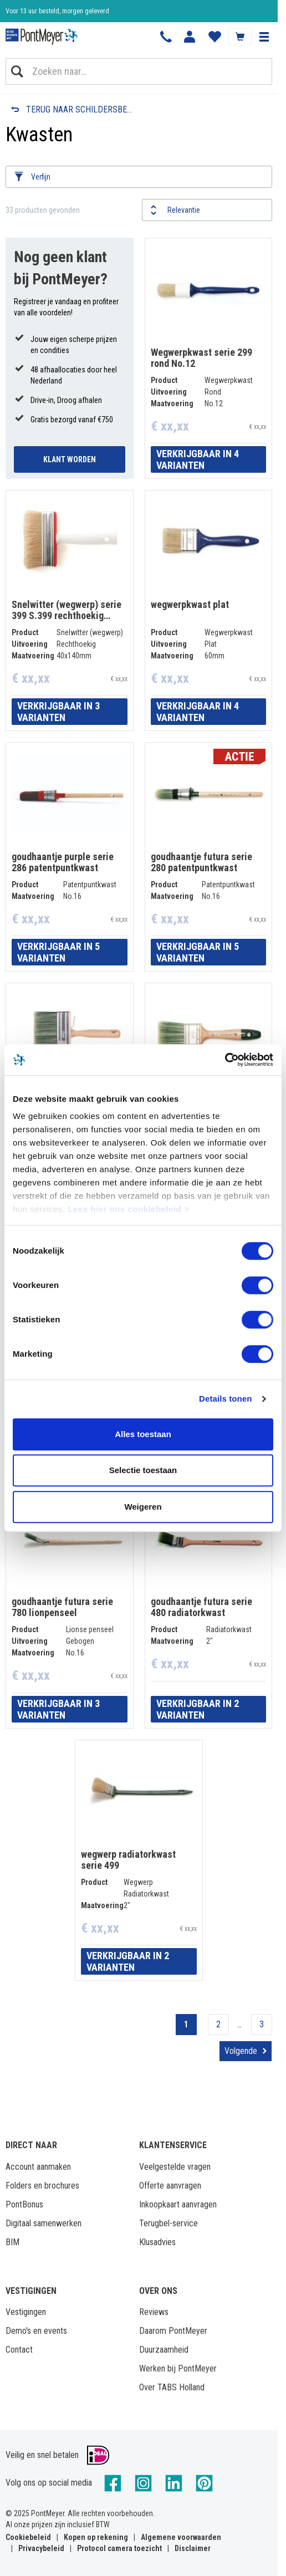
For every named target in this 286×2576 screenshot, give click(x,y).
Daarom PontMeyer (173, 2330)
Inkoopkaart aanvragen (178, 2204)
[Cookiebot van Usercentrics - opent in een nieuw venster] (224, 1059)
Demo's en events (36, 2330)
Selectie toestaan (143, 1470)
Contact (19, 2349)
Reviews (153, 2312)
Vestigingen (26, 2312)
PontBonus (24, 2204)
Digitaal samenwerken (43, 2223)
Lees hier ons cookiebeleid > (129, 1209)
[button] (264, 36)
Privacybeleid (41, 2548)
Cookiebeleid (28, 2537)
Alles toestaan (143, 1434)
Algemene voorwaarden (181, 2537)
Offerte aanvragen (170, 2185)
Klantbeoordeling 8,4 (34, 11)
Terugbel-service (168, 2223)
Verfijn (40, 176)
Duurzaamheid (163, 2349)
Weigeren (142, 1506)
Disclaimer (193, 2548)
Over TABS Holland (172, 2387)
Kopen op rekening (96, 2537)
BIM (12, 2242)
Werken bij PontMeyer (178, 2368)
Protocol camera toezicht (119, 2548)
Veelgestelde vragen (175, 2166)
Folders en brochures (42, 2185)
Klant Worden (69, 459)
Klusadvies (157, 2242)
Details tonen (225, 1398)
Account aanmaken (38, 2166)
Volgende (240, 2051)
